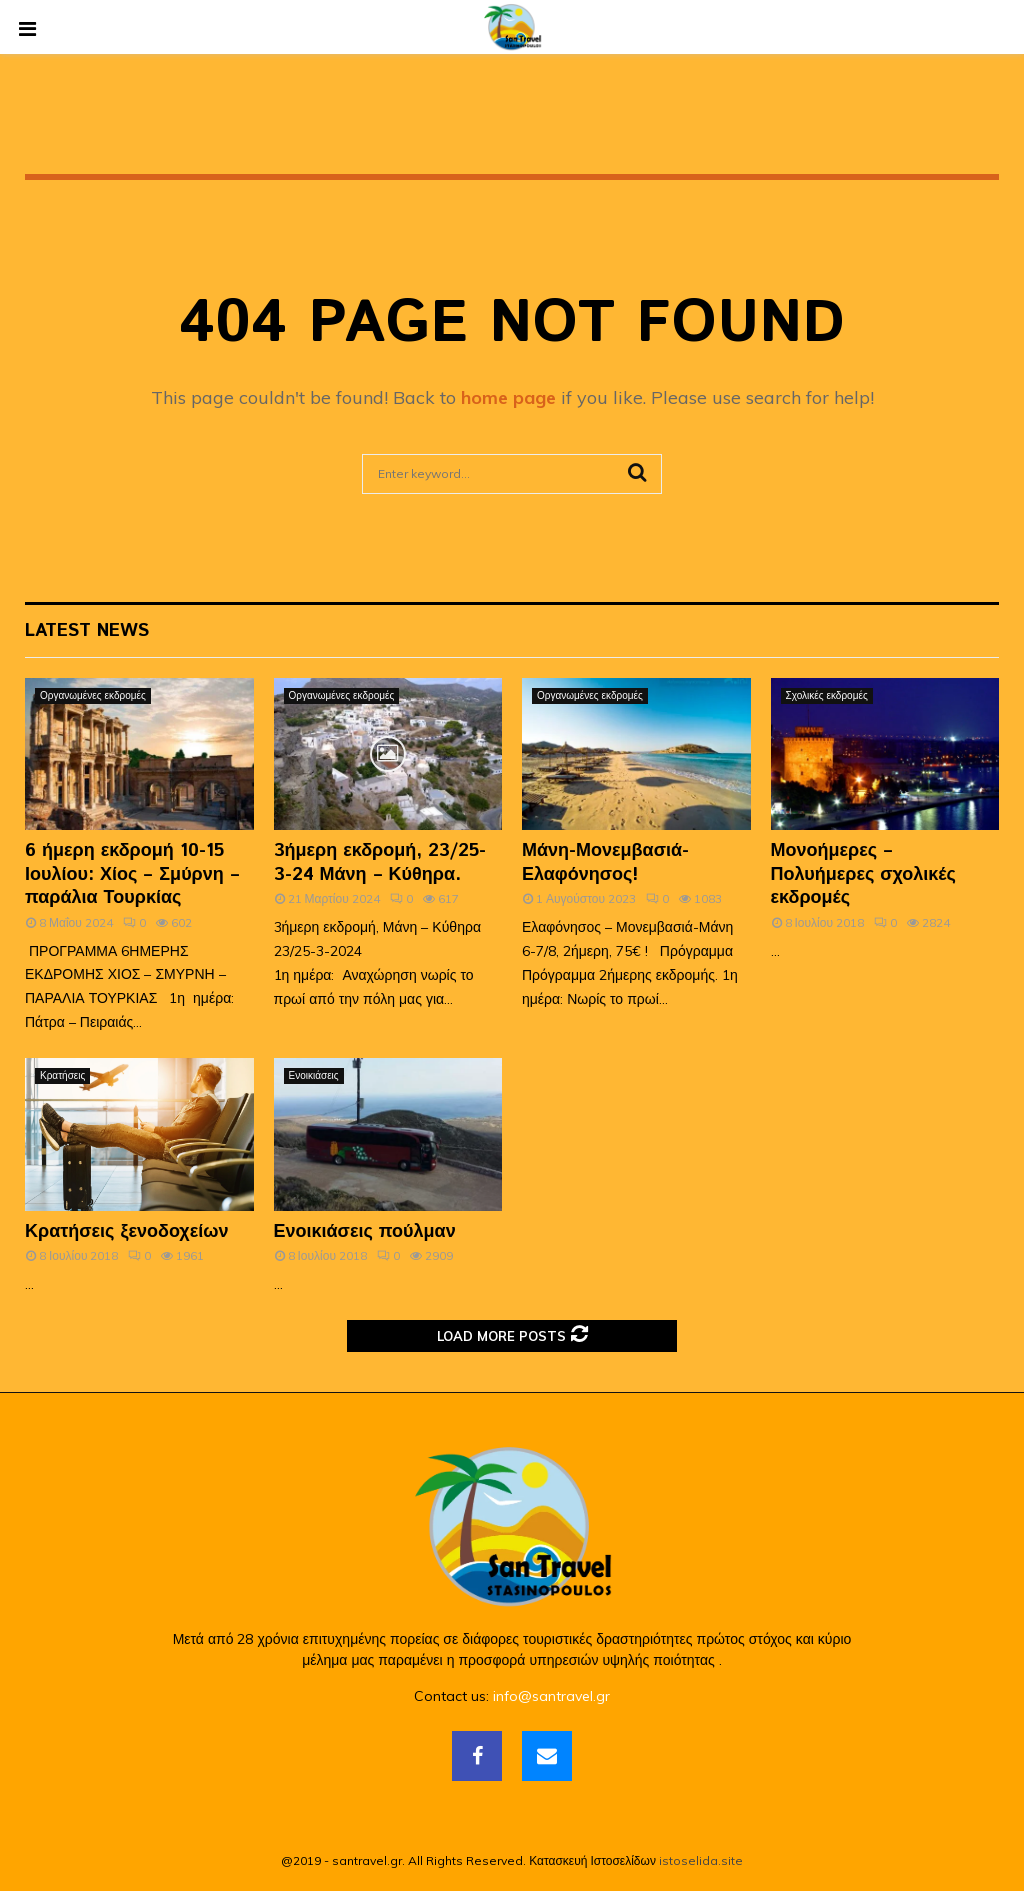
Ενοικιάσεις (314, 1075)
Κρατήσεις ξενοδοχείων (126, 1232)
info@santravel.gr (551, 1696)
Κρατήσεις (62, 1075)
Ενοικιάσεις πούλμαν (365, 1232)
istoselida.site (701, 1860)
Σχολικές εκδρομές (827, 695)
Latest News (87, 631)
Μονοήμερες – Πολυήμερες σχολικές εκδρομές (863, 874)
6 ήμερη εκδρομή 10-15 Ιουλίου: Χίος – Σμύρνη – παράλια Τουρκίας (132, 874)
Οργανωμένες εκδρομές (93, 695)
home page (508, 397)
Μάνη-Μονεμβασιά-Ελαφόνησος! (605, 862)
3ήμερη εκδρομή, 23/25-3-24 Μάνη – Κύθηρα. (380, 862)
